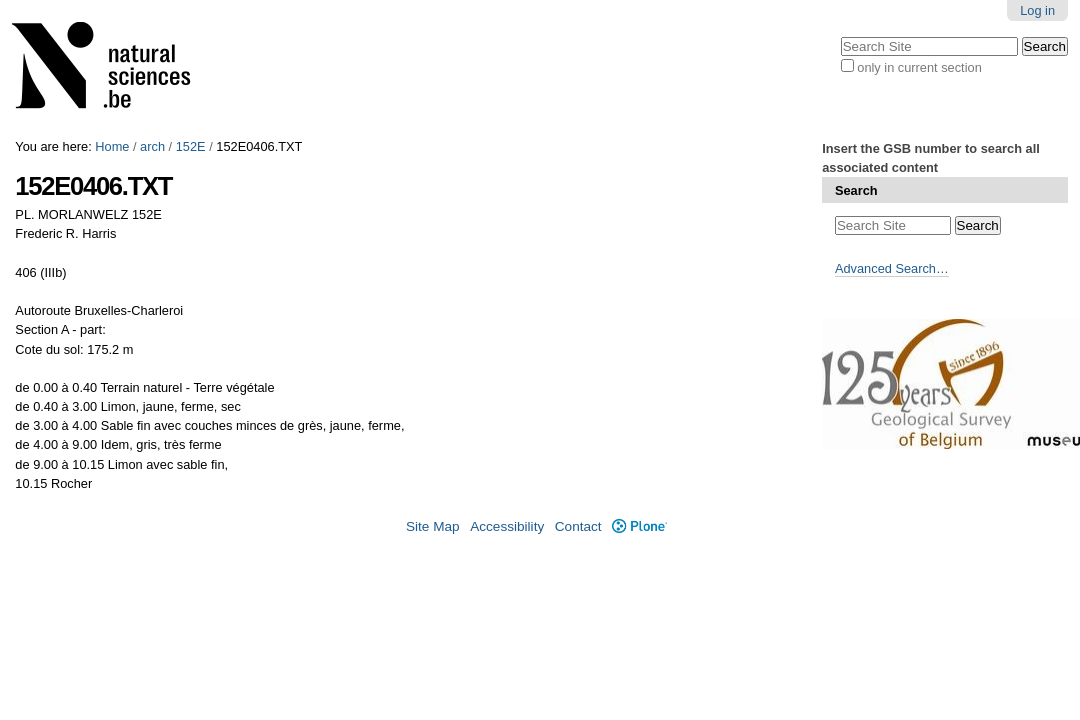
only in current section (919, 67)
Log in (1037, 10)
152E (191, 146)
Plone (639, 526)
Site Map (433, 526)
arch (152, 146)
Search (856, 190)
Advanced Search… (892, 268)
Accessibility (507, 526)
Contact (578, 526)
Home (112, 146)
